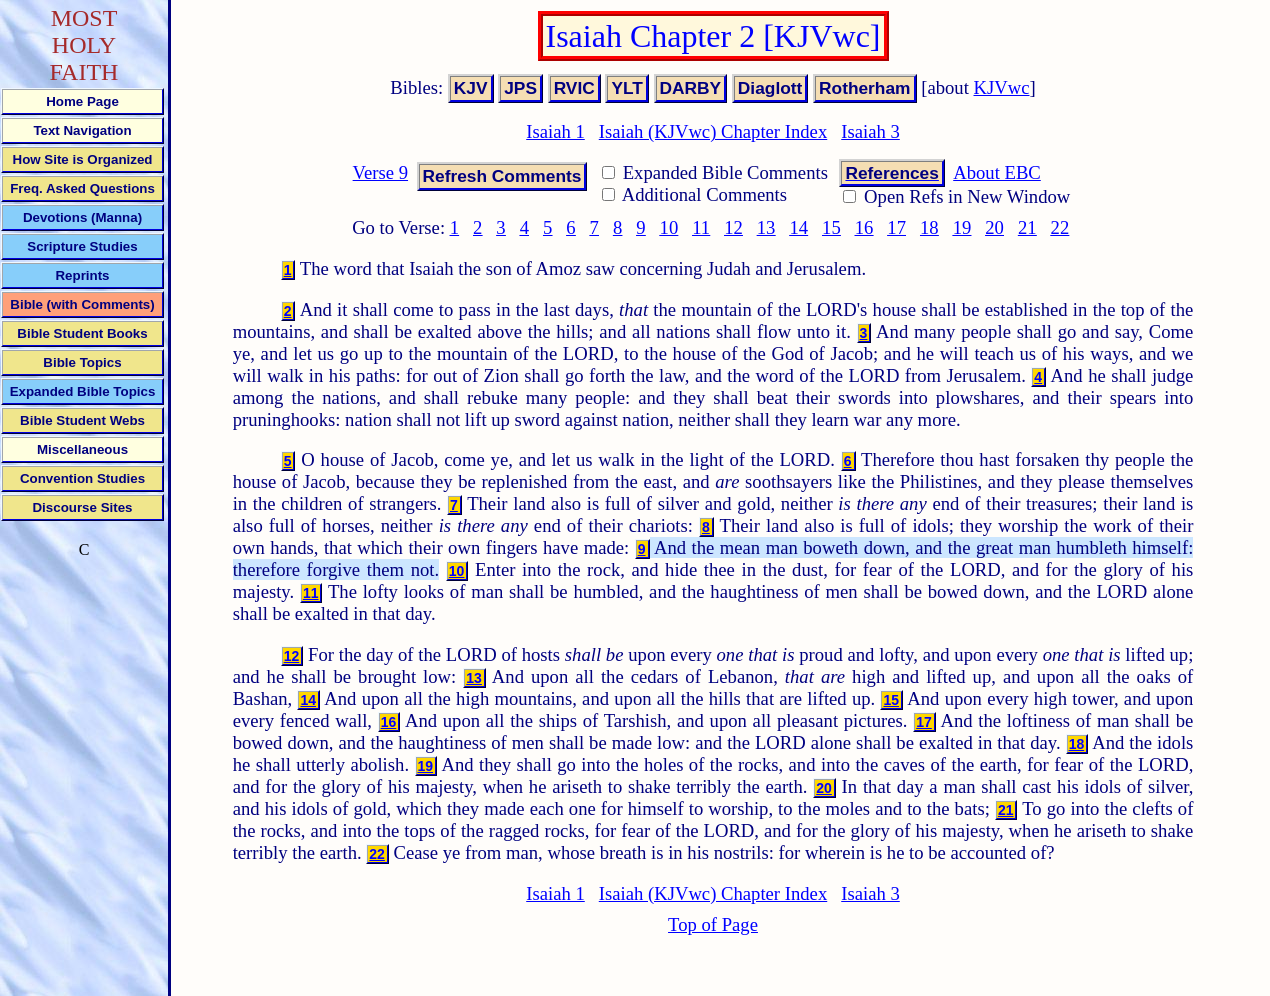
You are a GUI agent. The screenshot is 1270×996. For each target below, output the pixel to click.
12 (733, 227)
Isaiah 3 (870, 131)
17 (896, 227)
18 (929, 227)
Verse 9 (380, 172)
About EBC (997, 172)
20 (994, 227)
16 (864, 227)
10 (669, 227)
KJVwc (1002, 87)
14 (798, 227)
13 (766, 227)
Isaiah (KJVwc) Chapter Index (713, 131)
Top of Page (713, 924)
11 (701, 227)
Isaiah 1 (555, 131)
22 (1060, 227)
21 (1027, 227)
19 (962, 227)
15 (831, 227)
